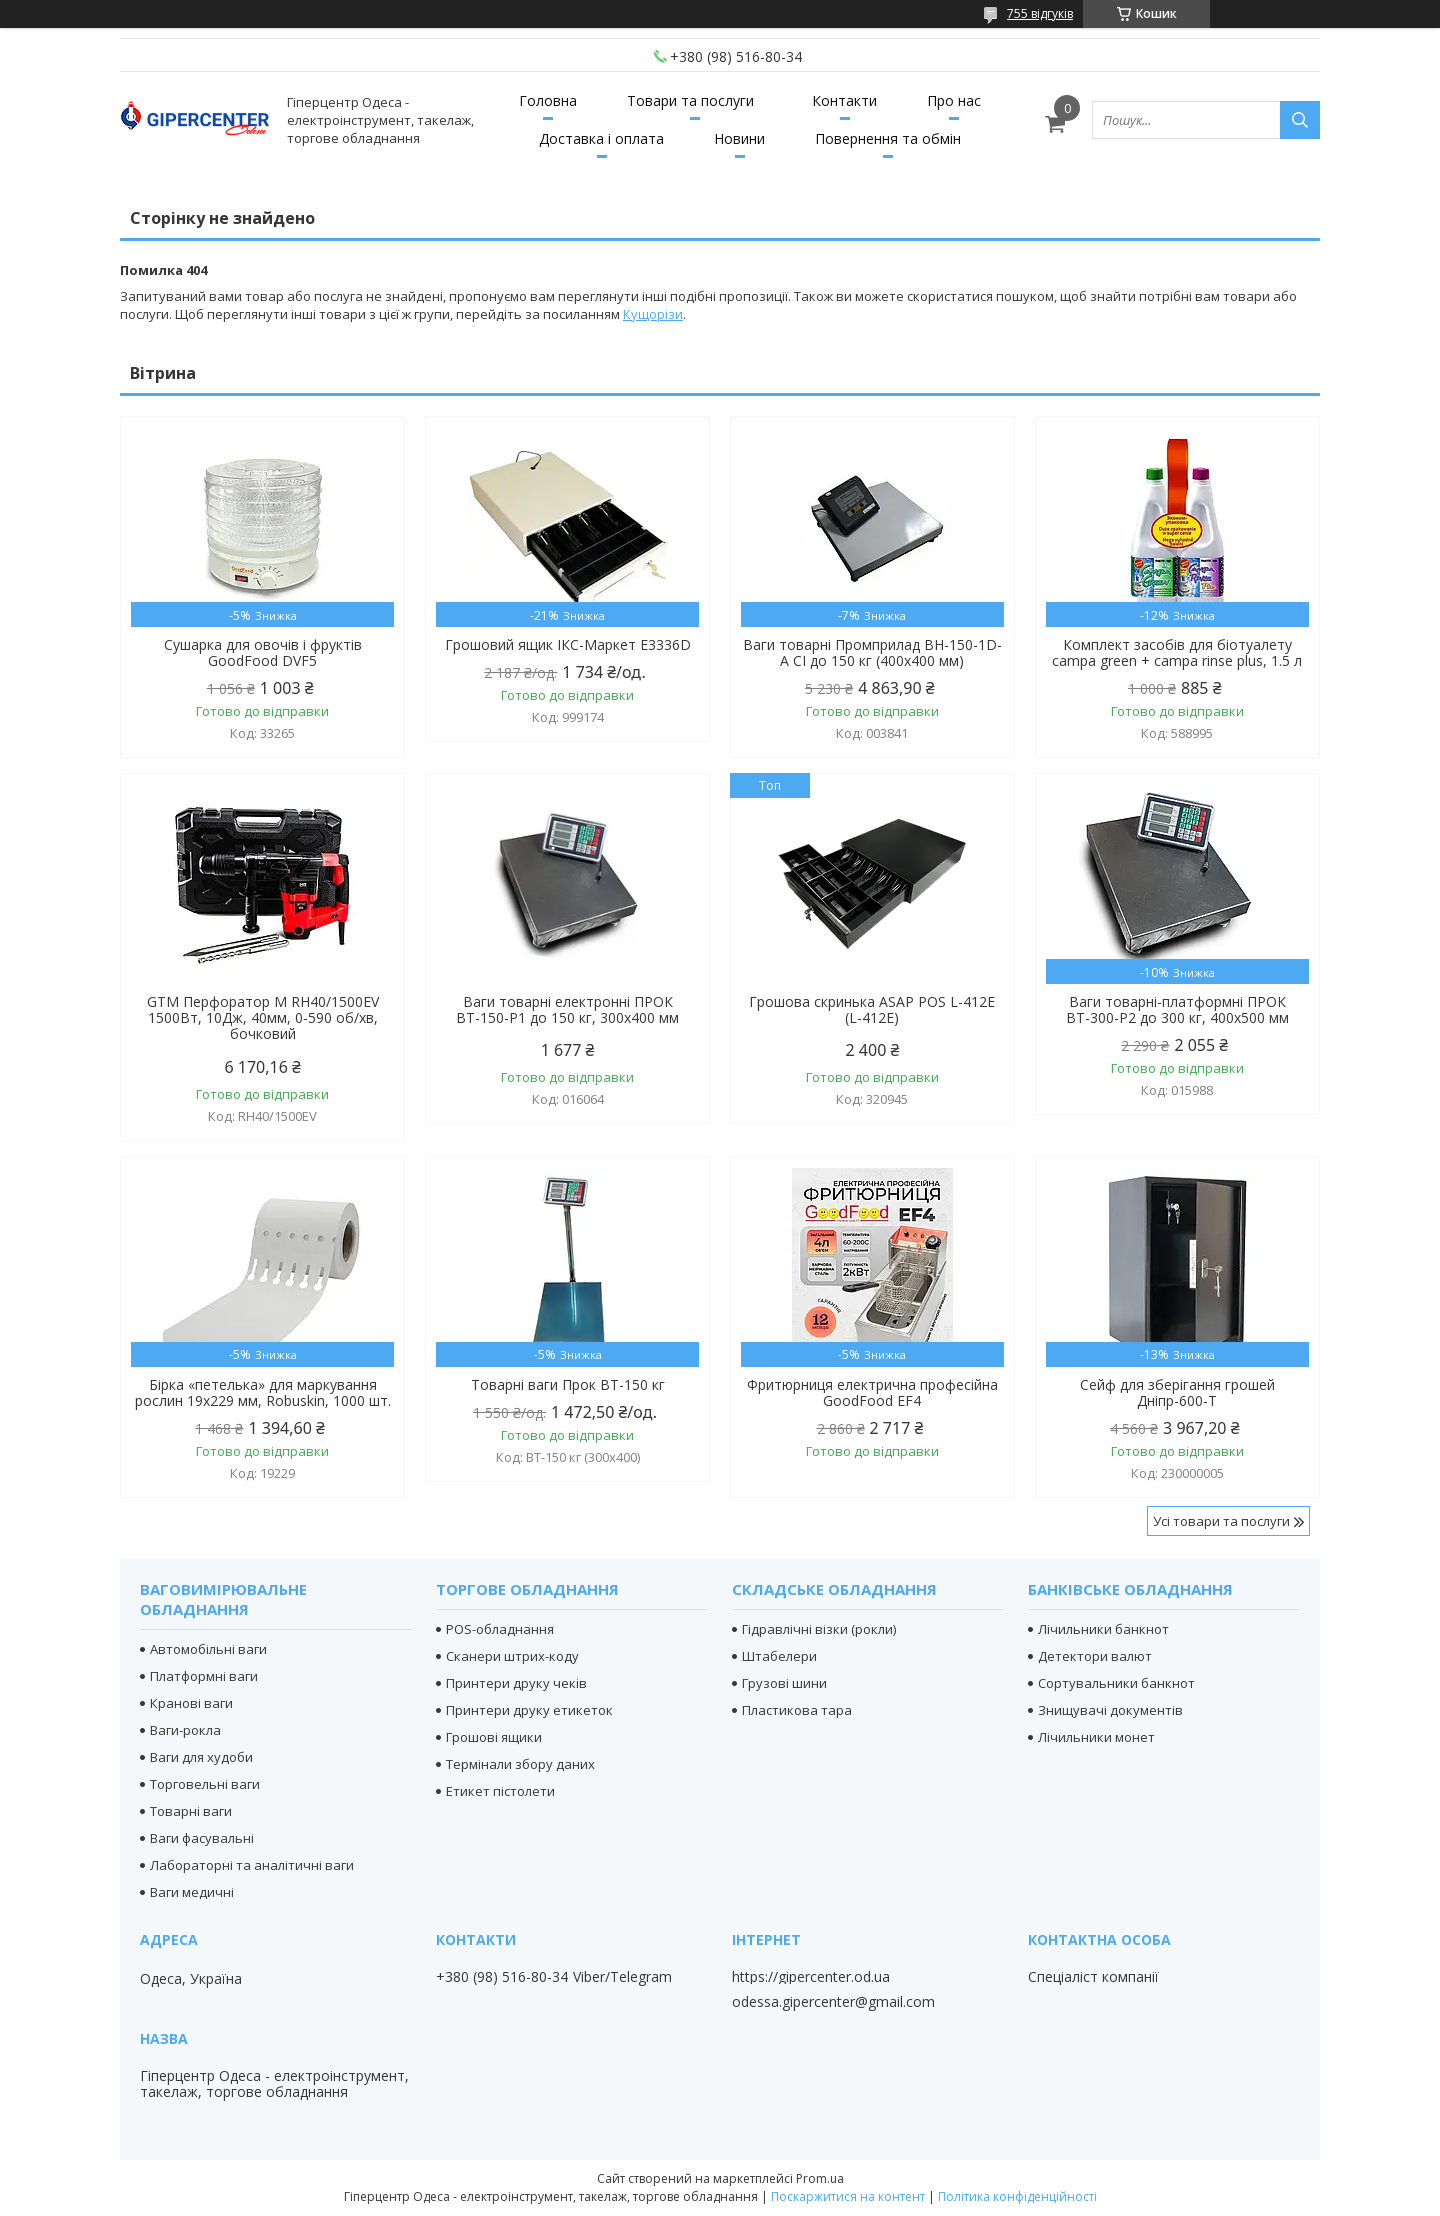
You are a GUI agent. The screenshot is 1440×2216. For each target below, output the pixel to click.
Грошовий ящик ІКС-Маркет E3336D (568, 645)
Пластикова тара (797, 1710)
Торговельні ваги (205, 1784)
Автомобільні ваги (208, 1649)
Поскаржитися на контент (848, 2196)
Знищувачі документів (1110, 1710)
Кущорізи (653, 314)
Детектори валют (1095, 1656)
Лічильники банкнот (1103, 1629)
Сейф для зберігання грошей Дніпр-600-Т (1177, 1393)
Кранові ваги (191, 1703)
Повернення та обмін (888, 138)
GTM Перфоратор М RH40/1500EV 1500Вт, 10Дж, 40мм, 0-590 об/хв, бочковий (263, 1018)
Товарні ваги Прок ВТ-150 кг (568, 1385)
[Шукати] (1300, 120)
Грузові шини (784, 1683)
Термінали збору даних (520, 1764)
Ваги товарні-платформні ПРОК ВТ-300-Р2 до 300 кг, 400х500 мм (1177, 1010)
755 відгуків (1040, 13)
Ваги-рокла (185, 1730)
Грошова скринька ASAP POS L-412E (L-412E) (872, 1010)
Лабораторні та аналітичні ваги (252, 1865)
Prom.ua (820, 2178)
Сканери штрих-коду (512, 1656)
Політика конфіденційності (1017, 2196)
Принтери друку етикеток (529, 1710)
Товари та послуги (690, 100)
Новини (739, 138)
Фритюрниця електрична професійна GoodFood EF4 (872, 1393)
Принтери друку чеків (516, 1683)
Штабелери (779, 1656)
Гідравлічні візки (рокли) (819, 1629)
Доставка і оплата (601, 138)
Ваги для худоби (201, 1757)
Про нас (954, 100)
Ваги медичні (192, 1892)
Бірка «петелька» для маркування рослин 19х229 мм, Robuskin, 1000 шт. (263, 1393)
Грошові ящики (494, 1737)
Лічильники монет (1096, 1737)
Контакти (844, 100)
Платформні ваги (204, 1676)
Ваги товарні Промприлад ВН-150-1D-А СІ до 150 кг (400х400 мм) (872, 653)
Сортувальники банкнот (1116, 1683)
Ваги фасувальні (202, 1838)
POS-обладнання (500, 1629)
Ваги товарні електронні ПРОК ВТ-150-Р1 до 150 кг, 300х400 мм (567, 1010)
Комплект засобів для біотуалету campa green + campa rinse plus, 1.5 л (1177, 653)
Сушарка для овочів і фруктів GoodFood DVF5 (263, 653)
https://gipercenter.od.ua (811, 1977)
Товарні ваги (191, 1811)
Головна (548, 100)
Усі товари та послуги (1221, 1521)
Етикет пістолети (500, 1791)
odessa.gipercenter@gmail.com (833, 2002)
